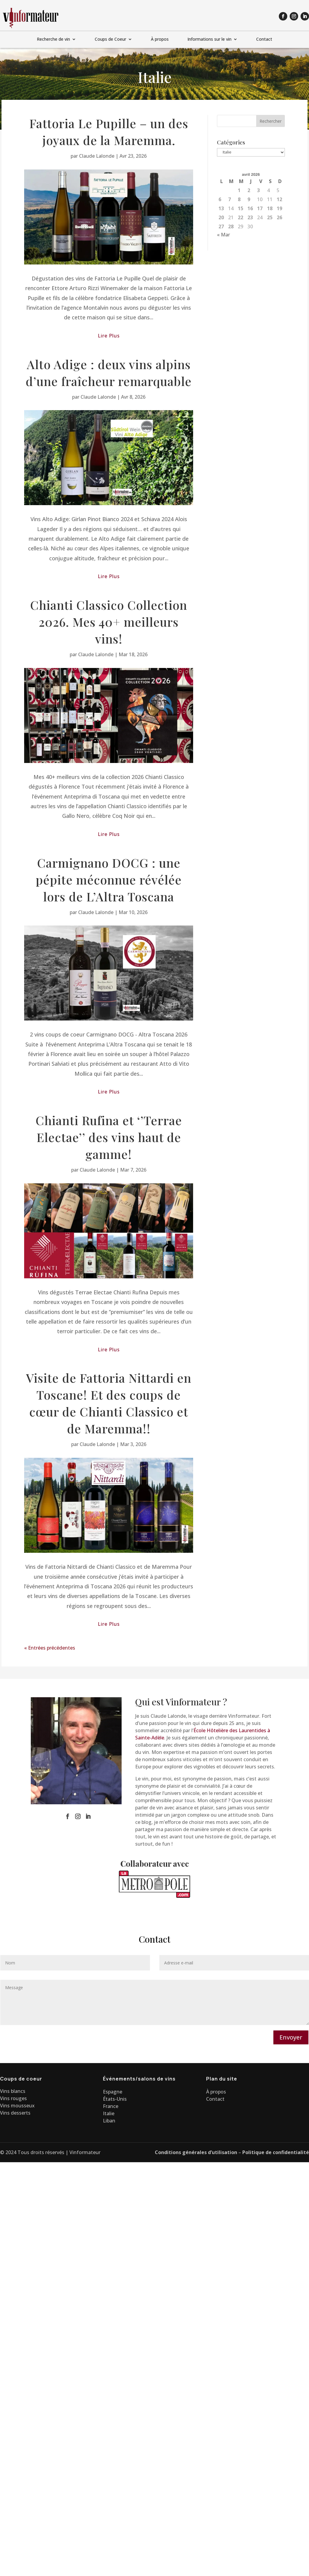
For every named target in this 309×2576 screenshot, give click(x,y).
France (110, 2106)
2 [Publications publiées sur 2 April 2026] (248, 190)
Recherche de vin (53, 39)
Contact (264, 39)
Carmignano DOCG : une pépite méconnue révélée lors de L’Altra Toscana (109, 879)
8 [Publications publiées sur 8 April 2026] (239, 199)
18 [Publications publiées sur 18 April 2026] (269, 208)
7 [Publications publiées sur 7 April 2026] (229, 199)
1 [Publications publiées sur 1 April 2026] (239, 190)
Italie (108, 2113)
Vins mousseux (17, 2105)
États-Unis (115, 2099)
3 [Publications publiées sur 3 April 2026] (258, 190)
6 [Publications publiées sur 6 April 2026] (219, 199)
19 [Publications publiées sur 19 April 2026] (279, 208)
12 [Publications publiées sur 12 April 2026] (279, 199)
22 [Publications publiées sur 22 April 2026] (240, 217)
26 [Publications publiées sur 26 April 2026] (279, 217)
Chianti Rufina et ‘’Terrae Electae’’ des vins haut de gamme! (109, 1137)
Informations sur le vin (209, 39)
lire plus (109, 335)
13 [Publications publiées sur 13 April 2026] (221, 208)
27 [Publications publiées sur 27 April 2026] (221, 226)
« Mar (223, 234)
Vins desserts (15, 2112)
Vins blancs (12, 2091)
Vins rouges (13, 2098)
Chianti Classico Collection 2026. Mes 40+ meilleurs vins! (108, 622)
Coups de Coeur (110, 39)
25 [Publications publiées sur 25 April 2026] (269, 217)
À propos (160, 39)
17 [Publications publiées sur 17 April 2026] (260, 208)
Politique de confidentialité (275, 2152)
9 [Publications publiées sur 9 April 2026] (248, 199)
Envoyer (290, 2037)
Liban (109, 2120)
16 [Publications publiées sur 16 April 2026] (250, 208)
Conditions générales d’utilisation (196, 2152)
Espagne (112, 2091)
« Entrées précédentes (49, 1647)
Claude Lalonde (96, 156)
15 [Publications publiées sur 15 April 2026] (240, 208)
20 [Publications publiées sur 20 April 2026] (221, 217)
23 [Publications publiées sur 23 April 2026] (250, 217)
